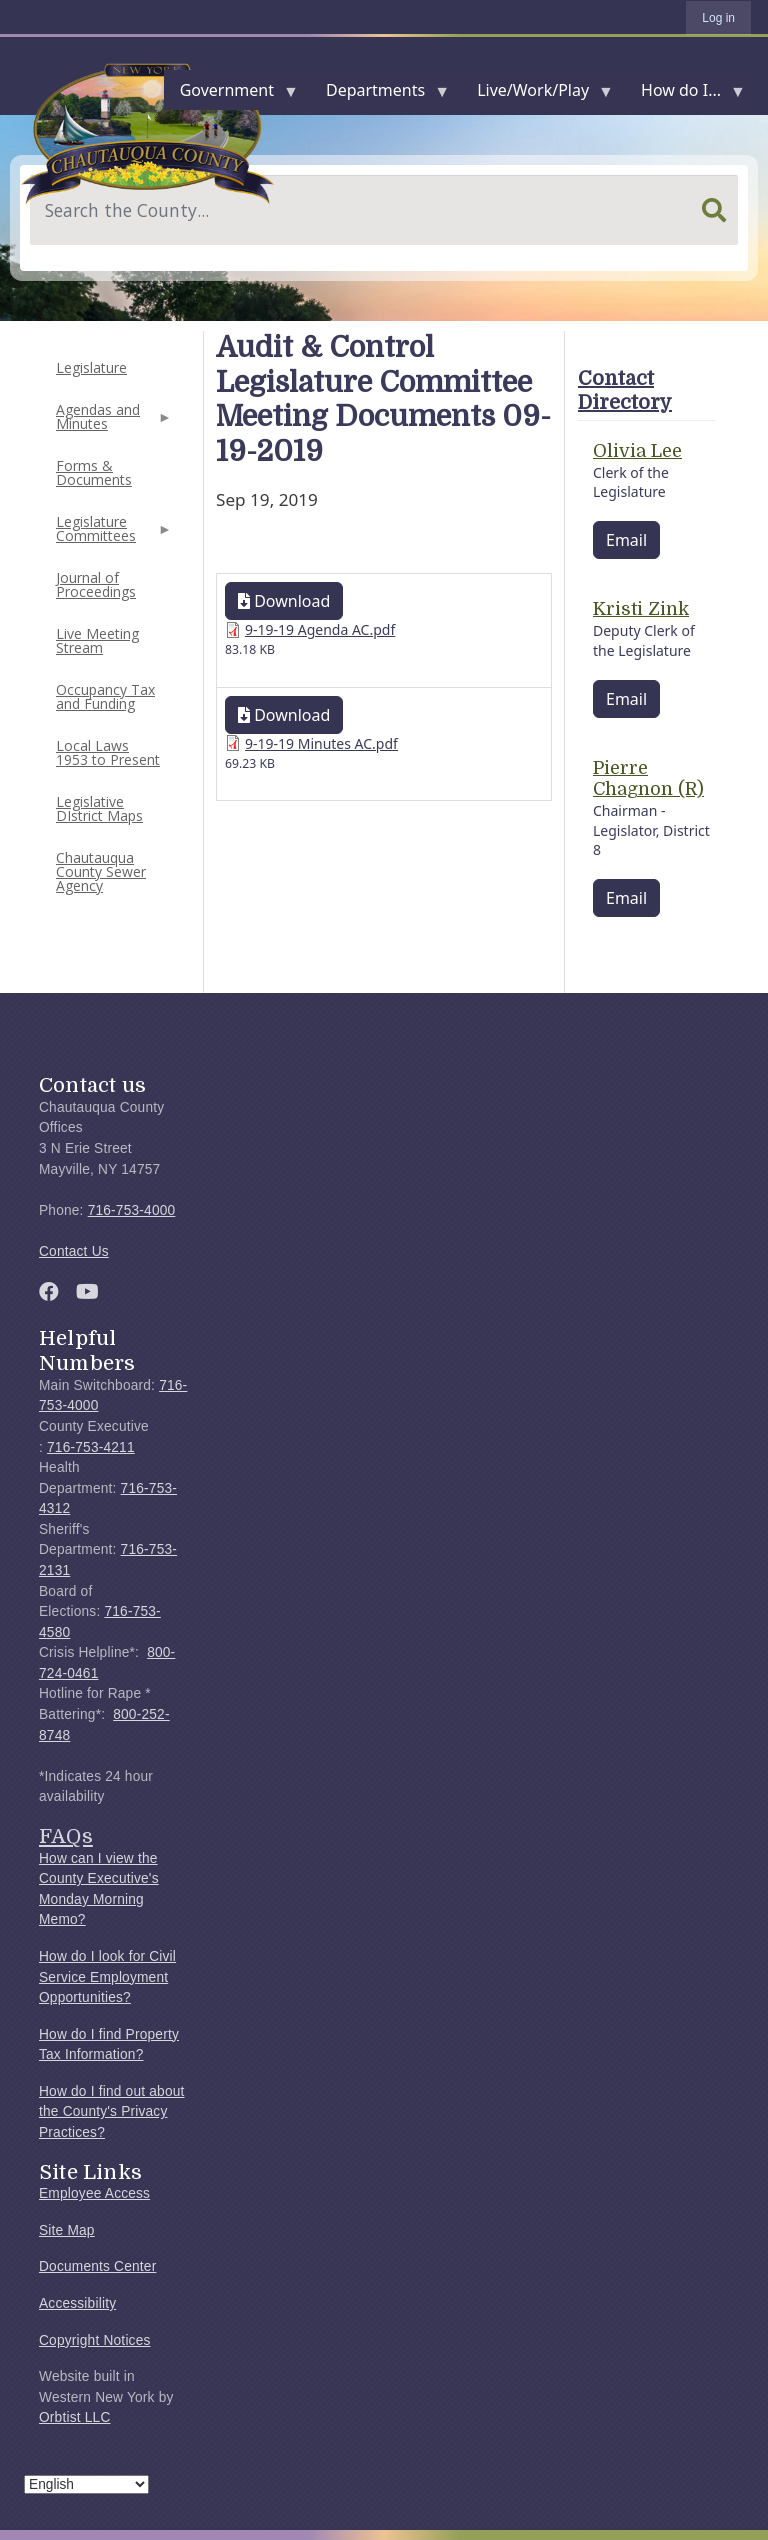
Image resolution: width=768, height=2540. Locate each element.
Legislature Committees (112, 534)
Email (626, 540)
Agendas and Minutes (112, 422)
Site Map (67, 2230)
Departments (379, 94)
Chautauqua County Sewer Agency (101, 871)
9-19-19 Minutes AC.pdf (321, 743)
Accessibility (77, 2303)
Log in (718, 18)
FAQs (66, 1836)
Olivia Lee (637, 451)
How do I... (685, 94)
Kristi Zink (641, 609)
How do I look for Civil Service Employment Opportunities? (107, 1977)
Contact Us (74, 1251)
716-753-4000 (132, 1210)
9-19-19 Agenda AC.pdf (320, 629)
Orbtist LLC (75, 2417)
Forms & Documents (94, 472)
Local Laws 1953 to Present (108, 752)
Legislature (91, 367)
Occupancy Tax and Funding (105, 696)
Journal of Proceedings (96, 584)
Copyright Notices (95, 2340)
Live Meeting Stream (97, 640)
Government (231, 94)
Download (284, 601)
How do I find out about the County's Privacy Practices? (112, 2112)
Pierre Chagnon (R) (648, 779)
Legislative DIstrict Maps (99, 808)
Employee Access (94, 2193)
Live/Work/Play (537, 94)
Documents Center (97, 2266)
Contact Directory (625, 390)
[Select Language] (86, 2484)
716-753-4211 (91, 1447)
